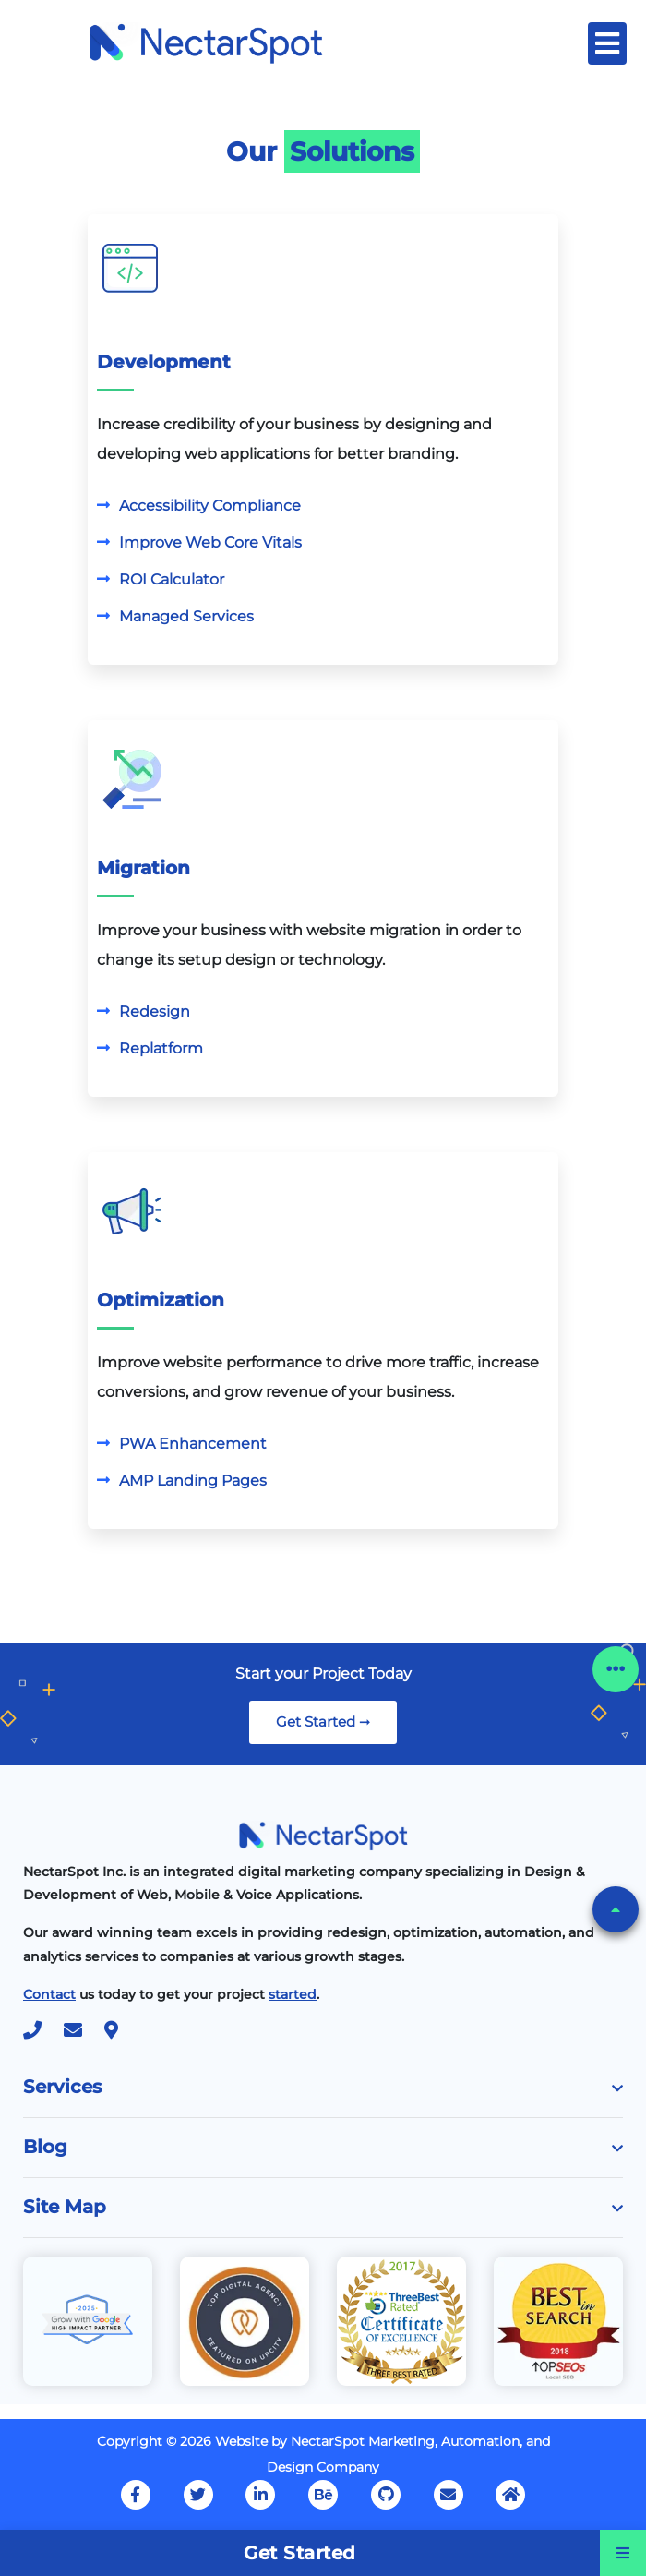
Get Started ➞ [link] (323, 1721)
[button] (615, 1909)
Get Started (300, 2553)
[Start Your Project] (293, 1994)
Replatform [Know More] (161, 1048)
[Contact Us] (49, 1994)
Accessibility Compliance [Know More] (210, 505)
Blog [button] (323, 2146)
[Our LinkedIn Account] (260, 2495)
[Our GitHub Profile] (386, 2495)
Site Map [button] (323, 2206)
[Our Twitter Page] (198, 2495)
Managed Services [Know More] (186, 616)
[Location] (120, 2031)
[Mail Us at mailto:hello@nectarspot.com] (82, 2031)
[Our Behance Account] (323, 2495)
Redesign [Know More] (154, 1011)
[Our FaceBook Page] (135, 2495)
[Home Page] (205, 42)
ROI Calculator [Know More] (171, 579)
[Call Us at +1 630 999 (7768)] (41, 2031)
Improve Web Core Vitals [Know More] (210, 542)
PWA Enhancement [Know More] (193, 1443)
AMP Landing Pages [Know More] (193, 1480)
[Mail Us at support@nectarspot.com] (448, 2495)
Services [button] (323, 2086)
